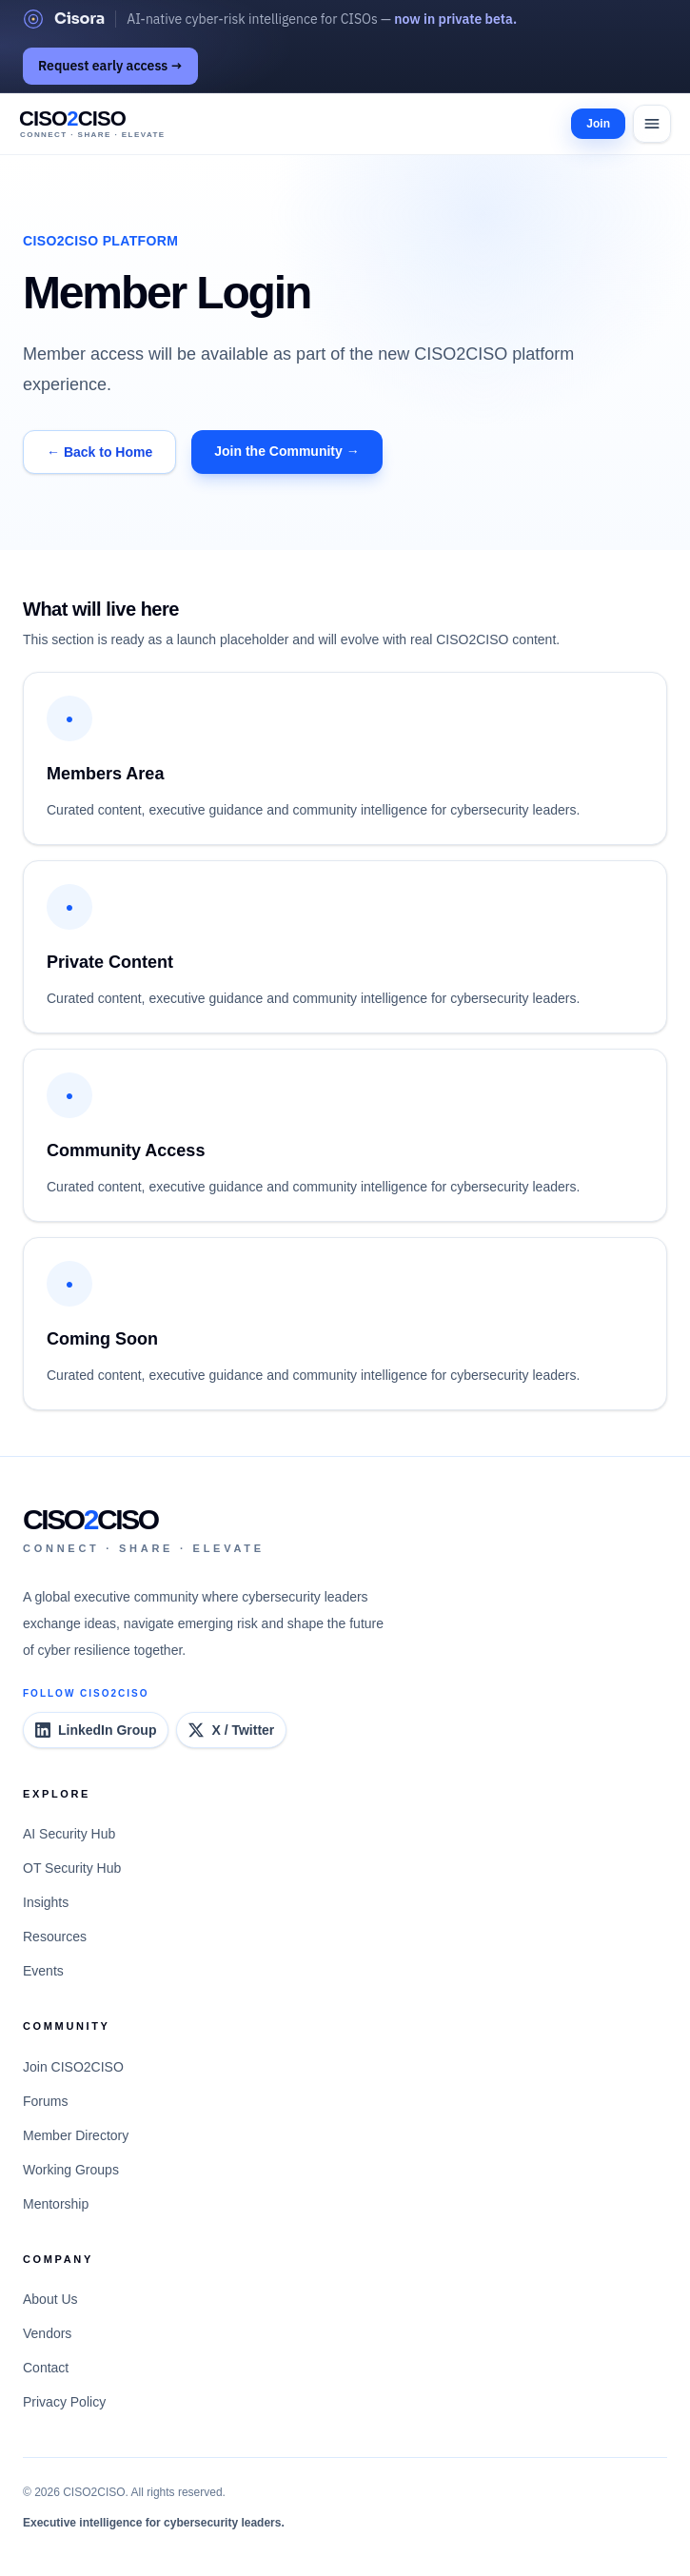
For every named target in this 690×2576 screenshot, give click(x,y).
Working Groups (71, 2169)
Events (43, 1970)
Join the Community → (286, 451)
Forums (45, 2101)
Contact (46, 2367)
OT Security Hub (72, 1868)
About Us (50, 2299)
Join (598, 123)
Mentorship (56, 2204)
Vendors (47, 2333)
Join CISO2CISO (73, 2067)
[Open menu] (652, 124)
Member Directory (75, 2135)
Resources (55, 1936)
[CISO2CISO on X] (231, 1730)
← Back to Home (99, 452)
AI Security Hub (69, 1833)
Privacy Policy (64, 2401)
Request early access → (110, 65)
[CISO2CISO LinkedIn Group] (95, 1730)
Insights (46, 1902)
